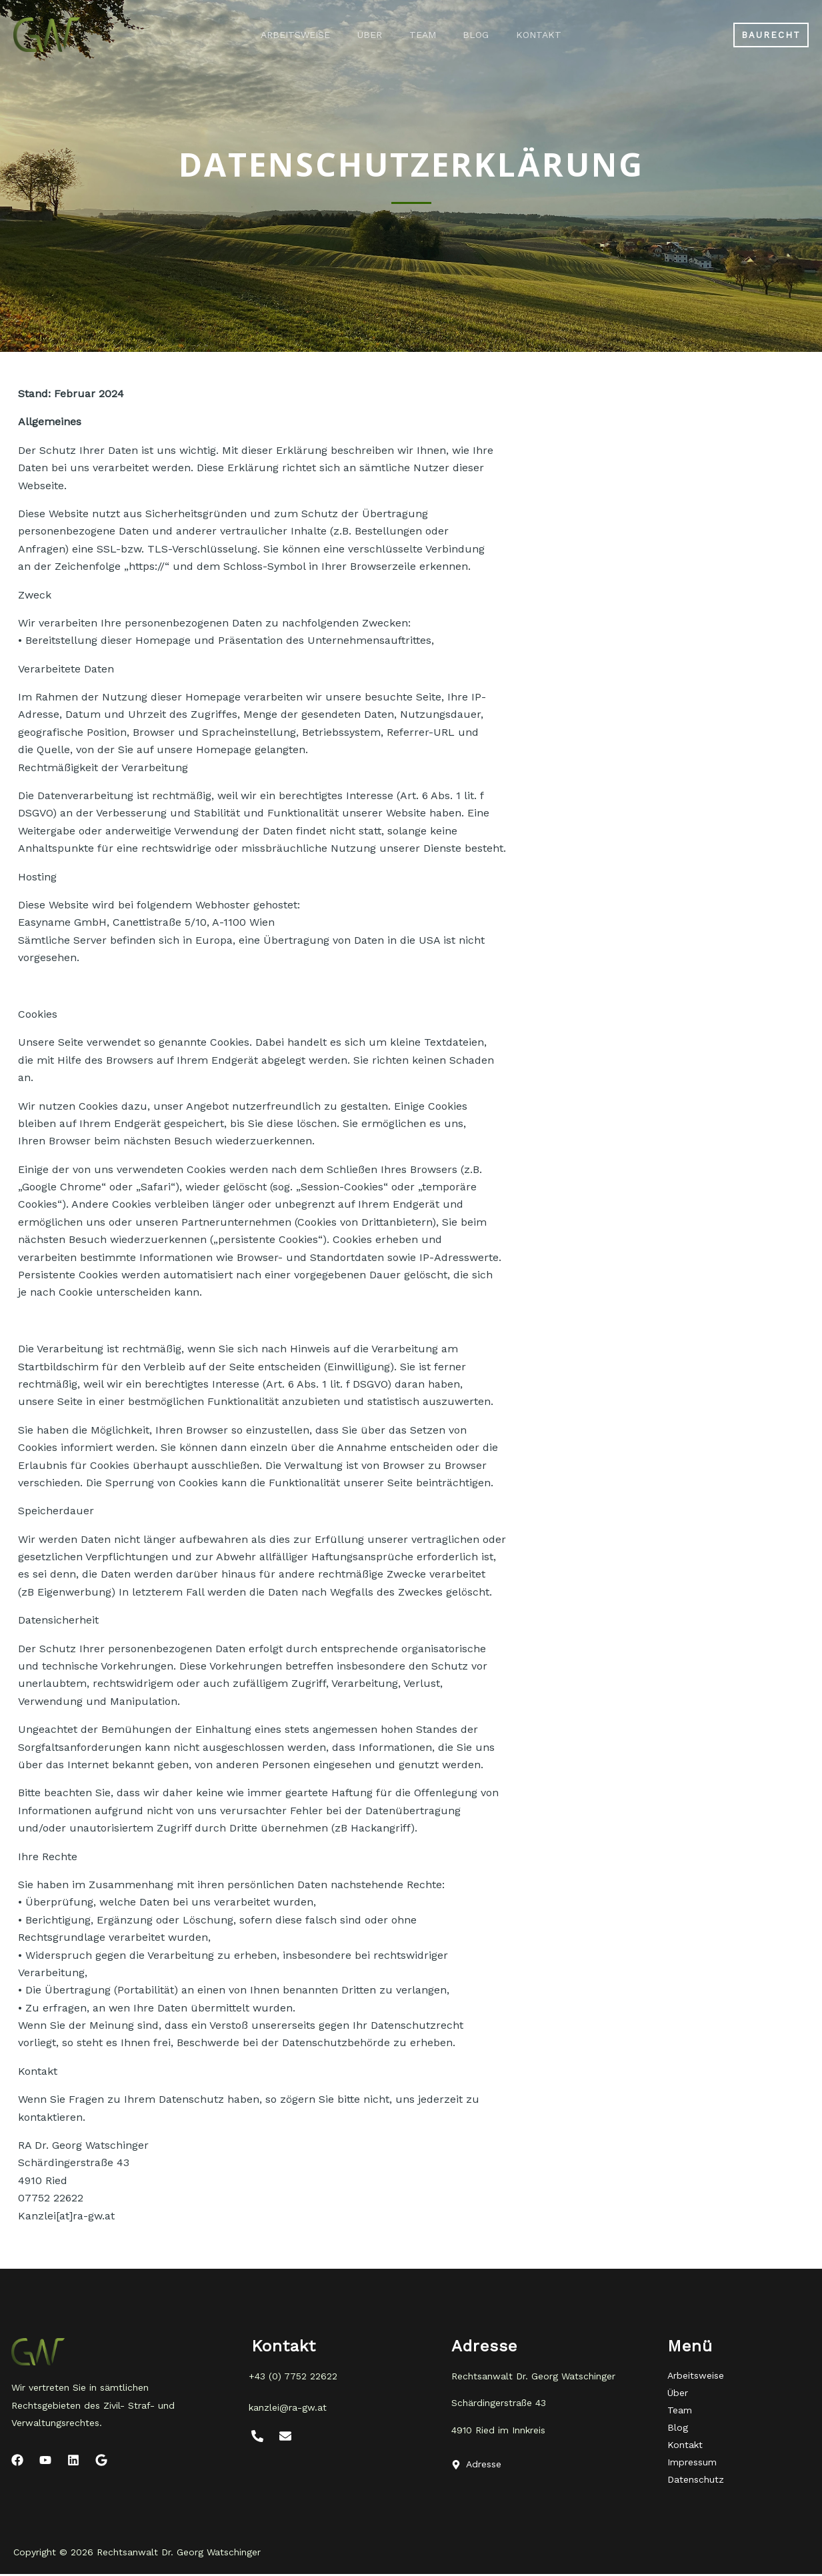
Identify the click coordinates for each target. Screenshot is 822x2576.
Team (422, 34)
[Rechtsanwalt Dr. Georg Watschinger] (46, 33)
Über (365, 34)
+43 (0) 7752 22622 (293, 2376)
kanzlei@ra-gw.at (288, 2406)
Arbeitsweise (286, 34)
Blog (481, 34)
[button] (771, 35)
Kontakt (548, 34)
